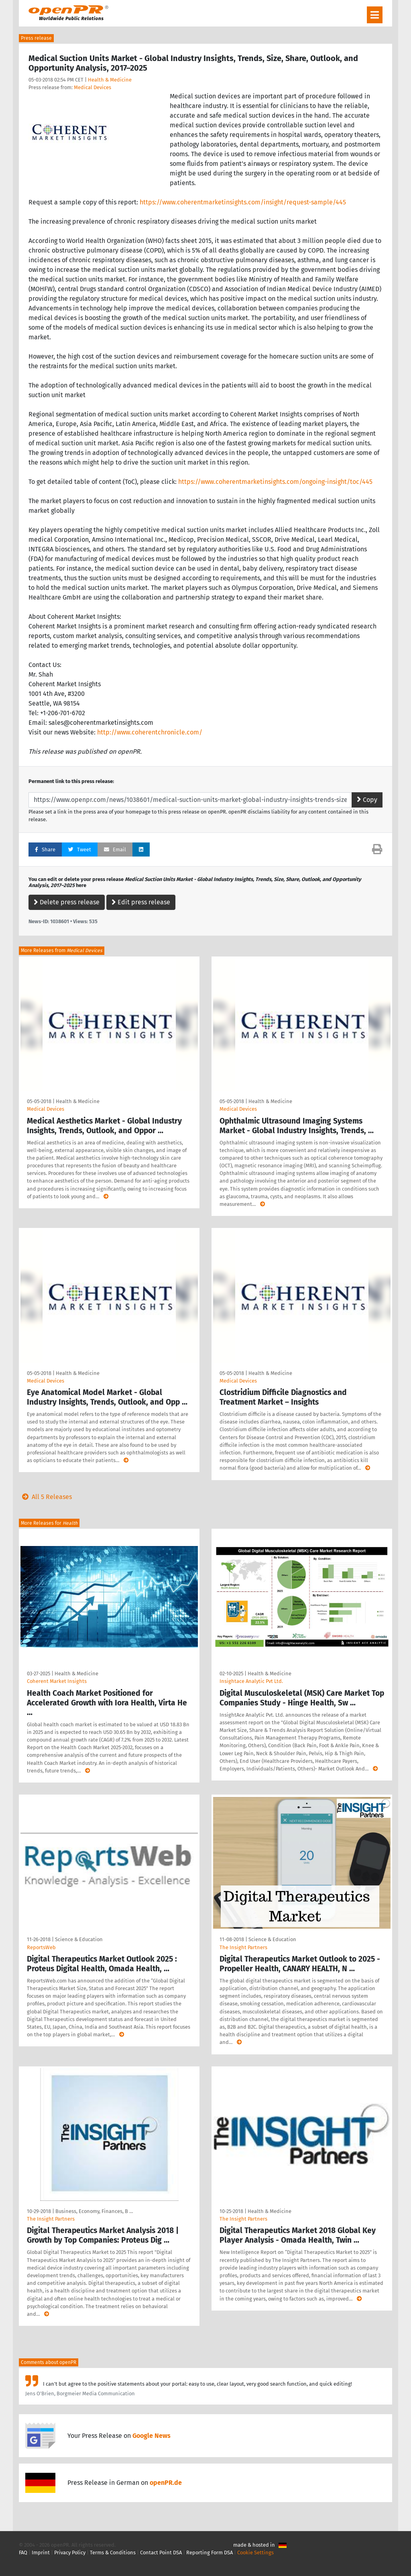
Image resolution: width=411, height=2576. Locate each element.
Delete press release (67, 902)
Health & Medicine (110, 80)
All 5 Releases (45, 1497)
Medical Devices (92, 87)
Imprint (41, 2552)
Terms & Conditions (113, 2552)
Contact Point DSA (161, 2552)
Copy (367, 800)
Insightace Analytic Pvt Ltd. (251, 1681)
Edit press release (141, 902)
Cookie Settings (255, 2552)
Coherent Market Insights (57, 1681)
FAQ (23, 2552)
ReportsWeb (41, 1947)
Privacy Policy (69, 2552)
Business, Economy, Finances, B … (94, 2211)
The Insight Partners (243, 1947)
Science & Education (79, 1939)
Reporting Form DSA (209, 2552)
